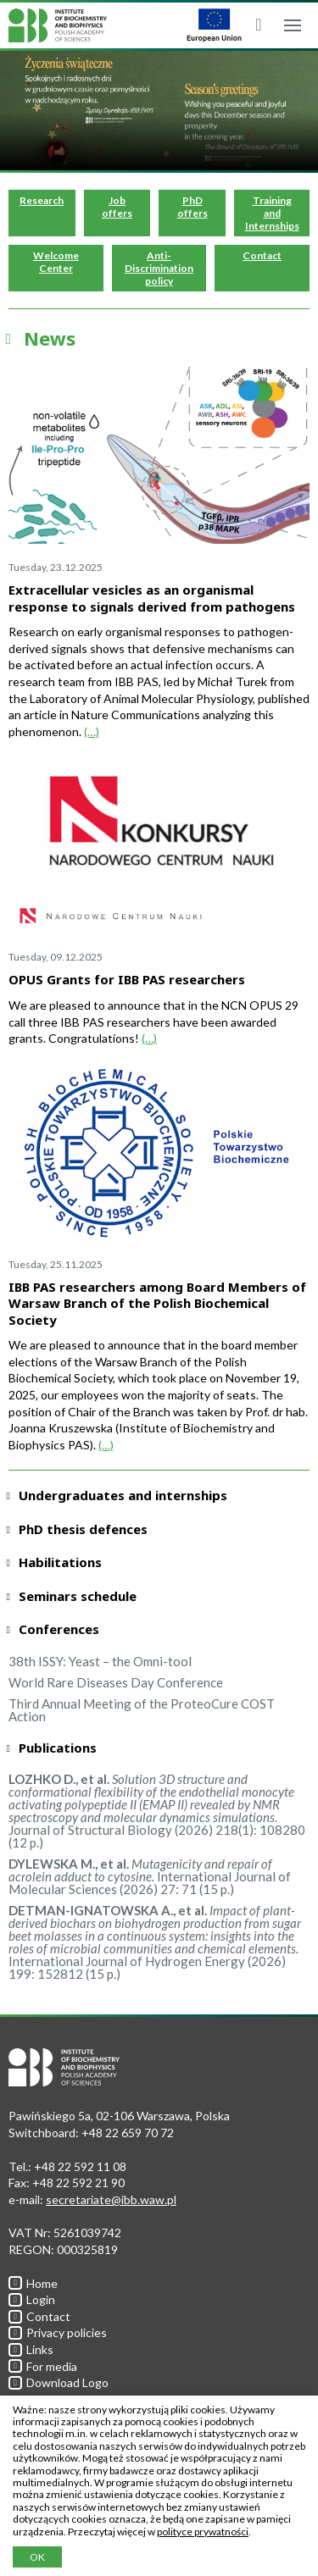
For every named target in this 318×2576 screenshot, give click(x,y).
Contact (262, 255)
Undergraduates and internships (123, 1495)
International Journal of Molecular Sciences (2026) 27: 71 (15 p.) (149, 1876)
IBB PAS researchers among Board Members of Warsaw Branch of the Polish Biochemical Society (157, 1303)
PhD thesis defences (83, 1529)
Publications (58, 1748)
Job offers (117, 206)
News (49, 338)
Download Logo (58, 2382)
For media (42, 2366)
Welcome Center (56, 261)
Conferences (59, 1629)
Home (33, 2283)
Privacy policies (57, 2332)
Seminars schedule (78, 1596)
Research (42, 200)
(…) (91, 731)
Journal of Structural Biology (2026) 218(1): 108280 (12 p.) (156, 1810)
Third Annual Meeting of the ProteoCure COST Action (141, 1710)
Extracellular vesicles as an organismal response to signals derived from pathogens (151, 598)
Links (30, 2349)
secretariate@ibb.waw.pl (111, 2199)
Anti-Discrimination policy (159, 268)
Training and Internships (272, 213)
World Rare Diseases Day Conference (115, 1682)
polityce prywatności (202, 2531)
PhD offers (192, 206)
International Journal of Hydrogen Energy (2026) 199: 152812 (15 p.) (154, 1942)
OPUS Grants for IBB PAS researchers (126, 979)
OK (37, 2557)
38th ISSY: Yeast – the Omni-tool (100, 1661)
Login (31, 2299)
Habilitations (60, 1562)
